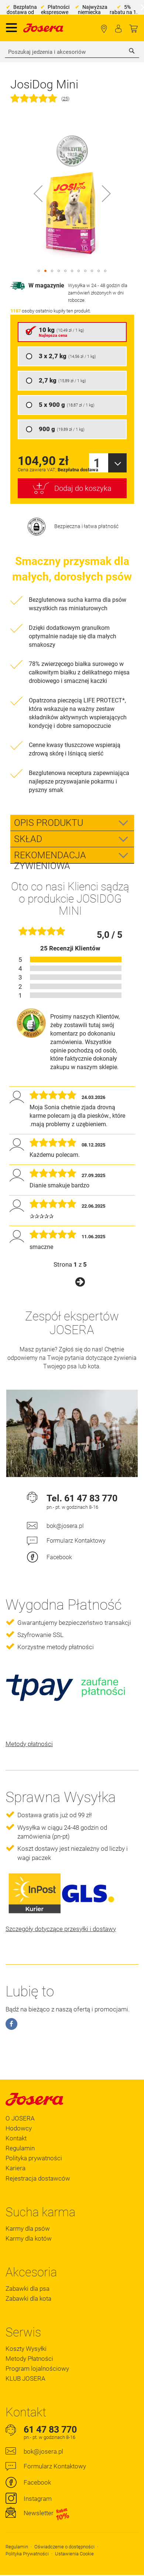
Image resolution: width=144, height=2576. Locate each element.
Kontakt (16, 2138)
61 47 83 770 (90, 1498)
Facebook (59, 1557)
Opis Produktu (48, 822)
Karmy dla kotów (29, 2238)
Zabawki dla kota (28, 2298)
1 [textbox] (96, 463)
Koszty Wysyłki (26, 2348)
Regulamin (20, 2148)
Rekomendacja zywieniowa (50, 856)
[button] (38, 193)
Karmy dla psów (28, 2228)
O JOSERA (20, 2118)
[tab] (72, 823)
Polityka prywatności (34, 2158)
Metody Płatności (29, 2358)
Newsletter (47, 2513)
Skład (28, 839)
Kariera (15, 2168)
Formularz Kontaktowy (76, 1540)
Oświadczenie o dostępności (64, 2546)
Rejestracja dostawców (38, 2178)
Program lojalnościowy (37, 2368)
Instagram (38, 2498)
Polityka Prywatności (27, 2553)
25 (65, 98)
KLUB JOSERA (25, 2378)
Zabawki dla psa (27, 2288)
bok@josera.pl (65, 1525)
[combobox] (72, 52)
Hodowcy (19, 2128)
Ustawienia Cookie (74, 2553)
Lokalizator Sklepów (104, 29)
